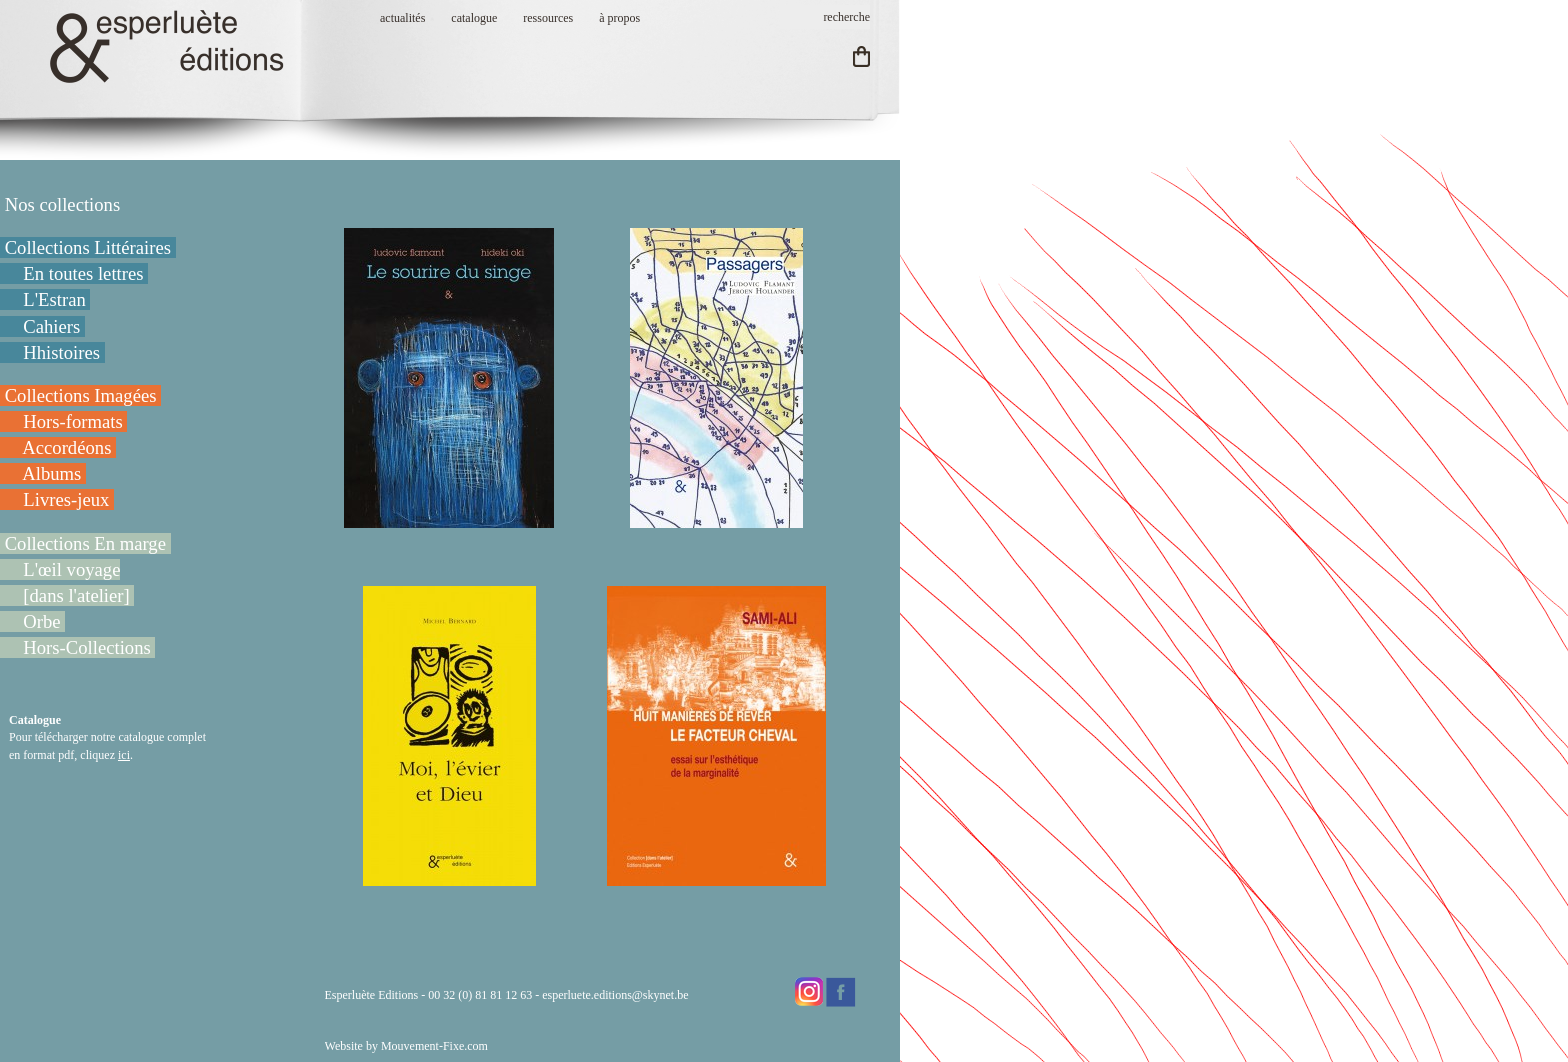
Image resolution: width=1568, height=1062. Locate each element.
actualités (402, 18)
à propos (619, 18)
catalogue (474, 18)
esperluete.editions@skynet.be (615, 995)
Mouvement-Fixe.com (434, 1046)
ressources (548, 18)
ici (124, 755)
